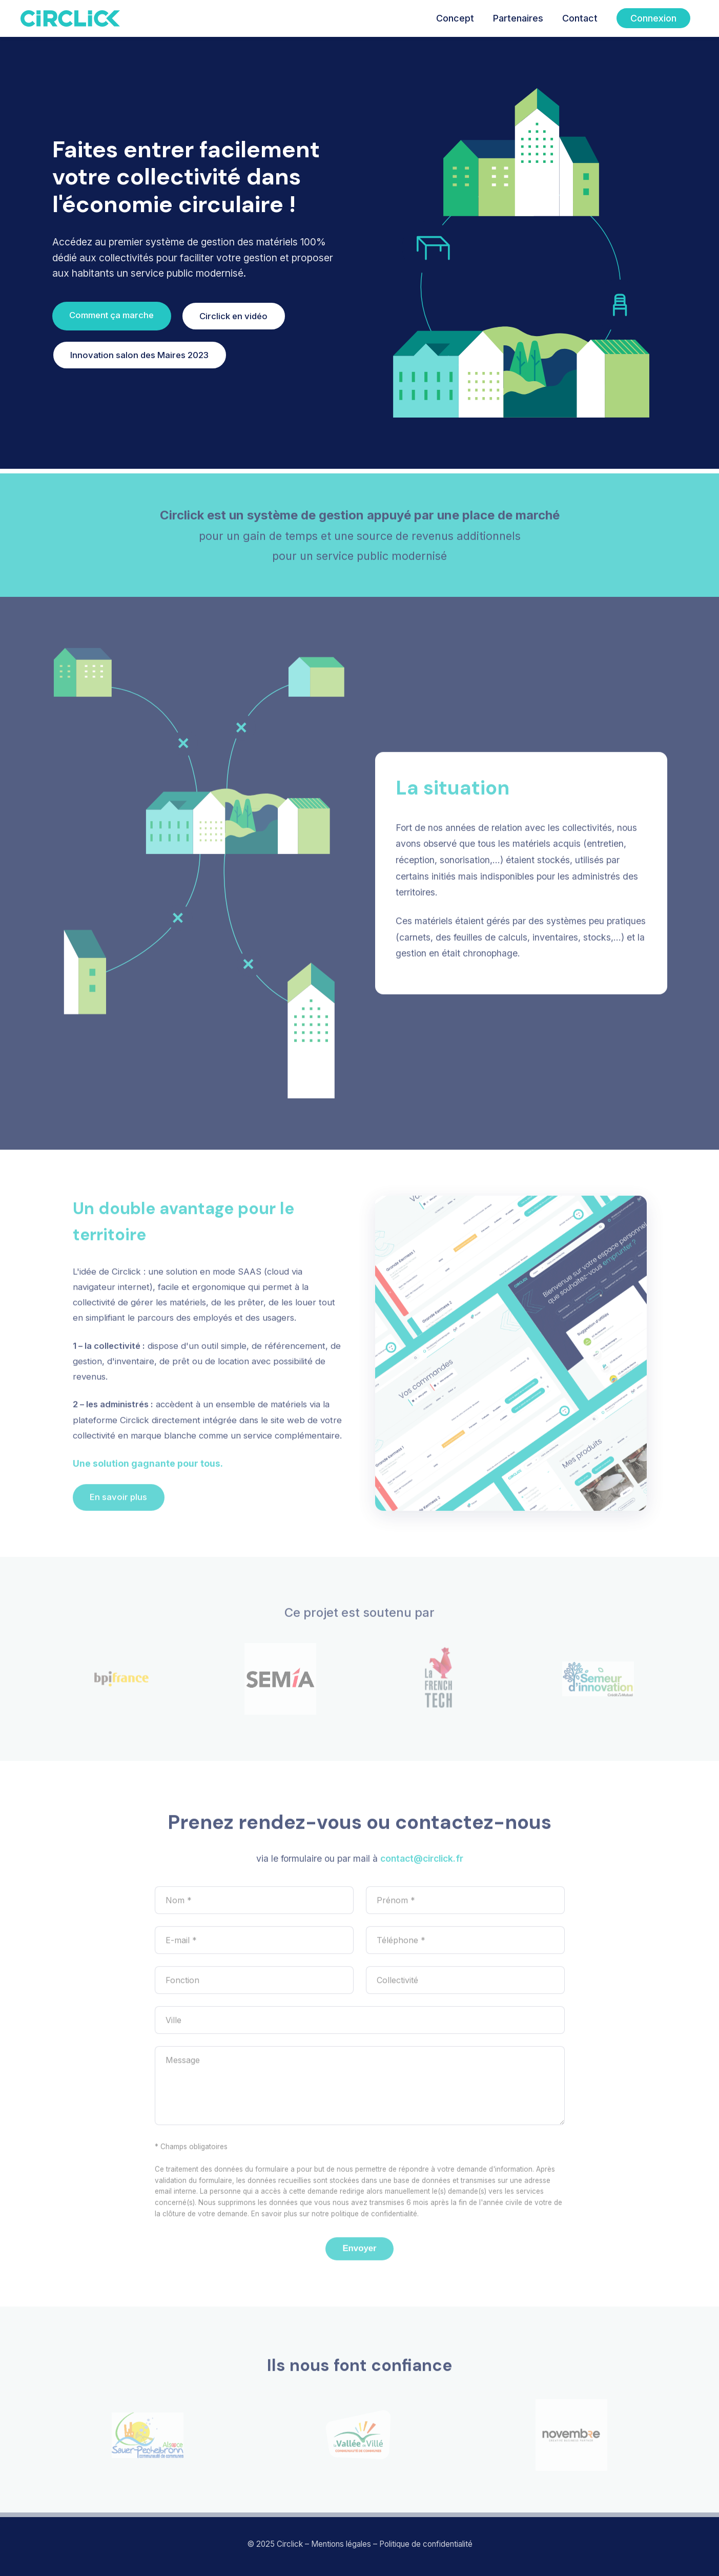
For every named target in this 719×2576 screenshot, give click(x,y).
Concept (455, 18)
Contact (580, 18)
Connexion (653, 18)
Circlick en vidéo (233, 316)
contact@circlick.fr (421, 1863)
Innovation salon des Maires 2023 (139, 355)
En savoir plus (118, 1503)
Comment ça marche (111, 315)
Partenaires (518, 18)
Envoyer (359, 2254)
